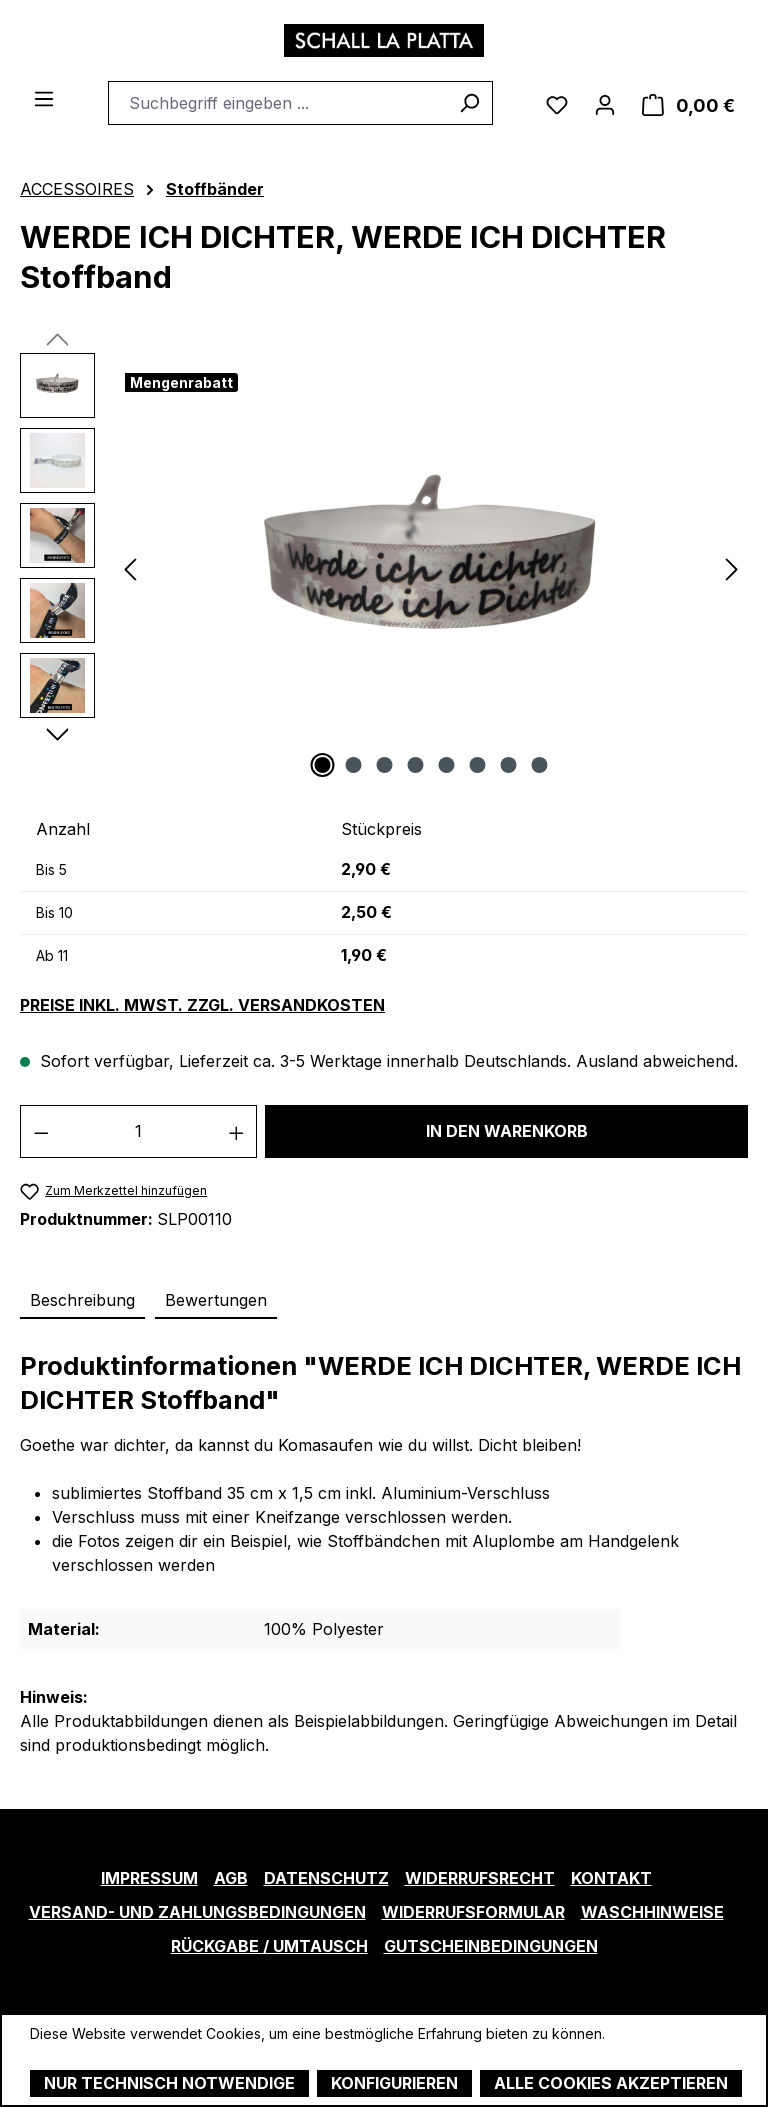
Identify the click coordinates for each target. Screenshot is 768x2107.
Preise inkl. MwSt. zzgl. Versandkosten (202, 1005)
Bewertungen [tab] (216, 1300)
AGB (231, 1878)
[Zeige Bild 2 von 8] (354, 765)
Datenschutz (326, 1878)
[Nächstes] (732, 567)
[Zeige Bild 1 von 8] (323, 765)
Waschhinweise (652, 1912)
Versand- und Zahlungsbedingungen (197, 1912)
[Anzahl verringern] (41, 1131)
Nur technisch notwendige (169, 2083)
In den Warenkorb (507, 1131)
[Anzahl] (139, 1131)
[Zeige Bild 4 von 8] (416, 765)
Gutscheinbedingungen (491, 1946)
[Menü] (44, 97)
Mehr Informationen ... (100, 2054)
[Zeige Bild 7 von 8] (509, 765)
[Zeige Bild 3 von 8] (385, 765)
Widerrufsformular (473, 1912)
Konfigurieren (394, 2083)
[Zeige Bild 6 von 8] (478, 765)
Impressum (149, 1878)
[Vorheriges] (130, 567)
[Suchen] (469, 103)
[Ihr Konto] (605, 103)
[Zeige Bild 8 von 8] (540, 765)
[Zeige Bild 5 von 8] (447, 765)
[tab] (82, 1301)
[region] (384, 568)
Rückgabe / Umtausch (269, 1946)
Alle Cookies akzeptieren (611, 2083)
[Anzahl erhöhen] (237, 1131)
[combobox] (277, 103)
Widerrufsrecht (480, 1878)
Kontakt (611, 1878)
